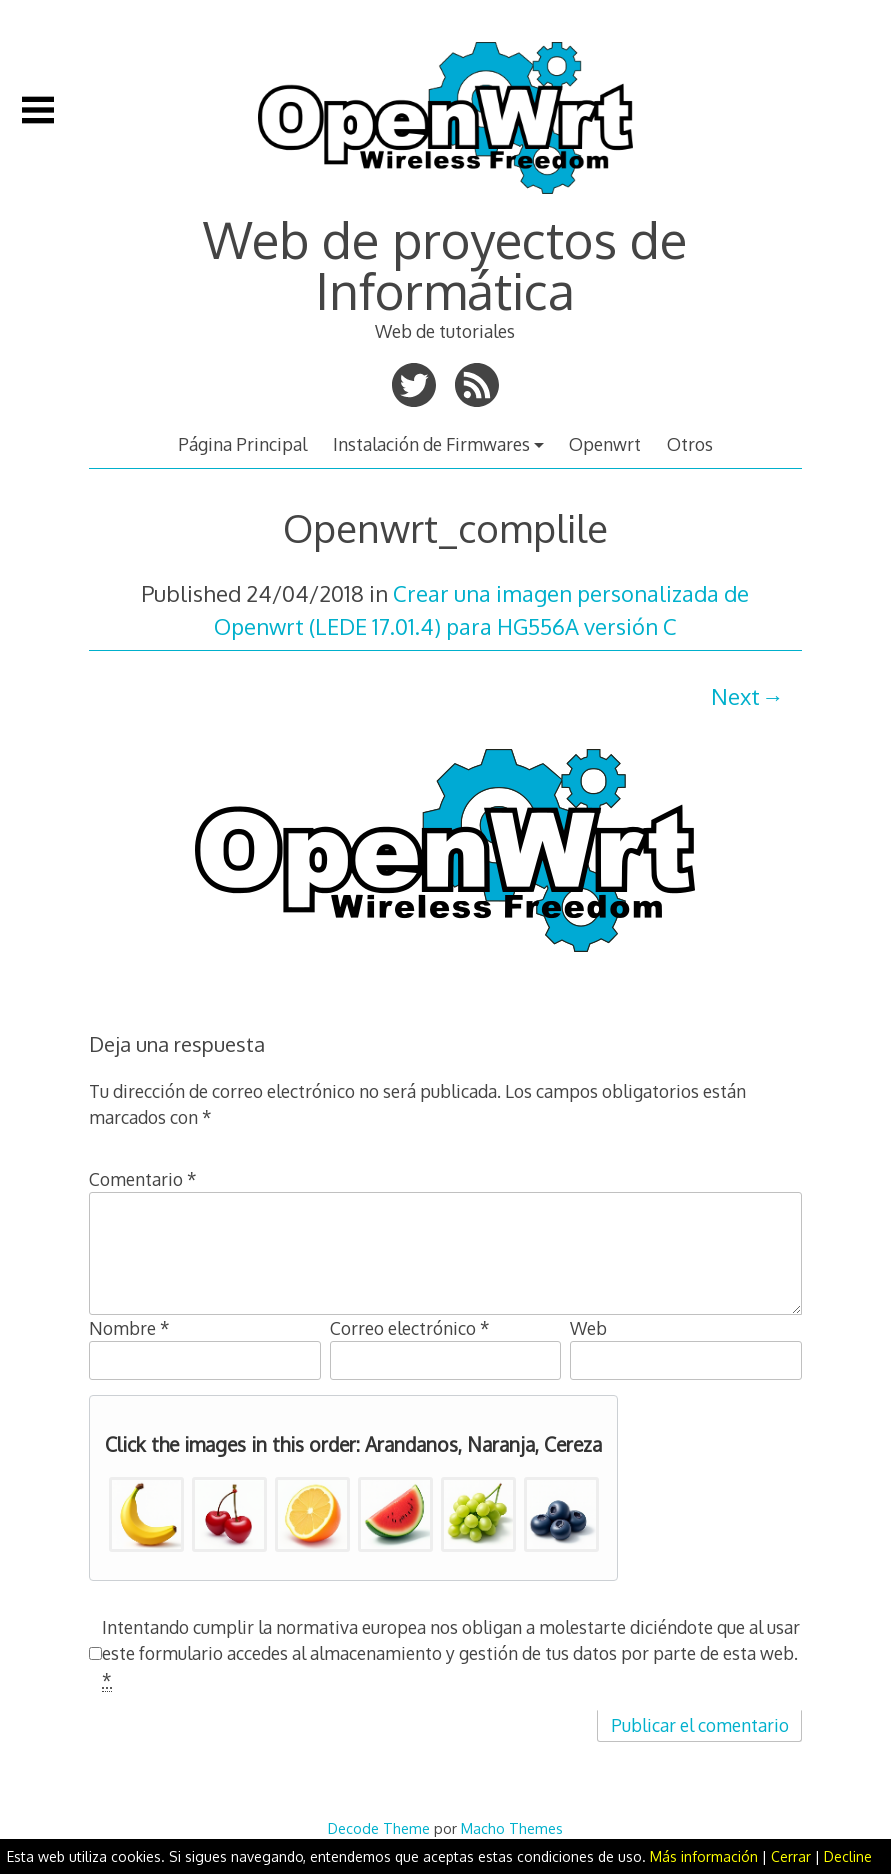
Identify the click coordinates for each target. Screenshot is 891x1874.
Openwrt (605, 444)
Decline (848, 1856)
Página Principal (242, 444)
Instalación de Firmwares (431, 444)
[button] (146, 1514)
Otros (690, 444)
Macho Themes (512, 1828)
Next (735, 696)
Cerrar (791, 1856)
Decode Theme (379, 1828)
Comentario (143, 1179)
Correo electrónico (410, 1328)
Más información (704, 1856)
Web (588, 1328)
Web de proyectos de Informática (445, 264)
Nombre (129, 1328)
